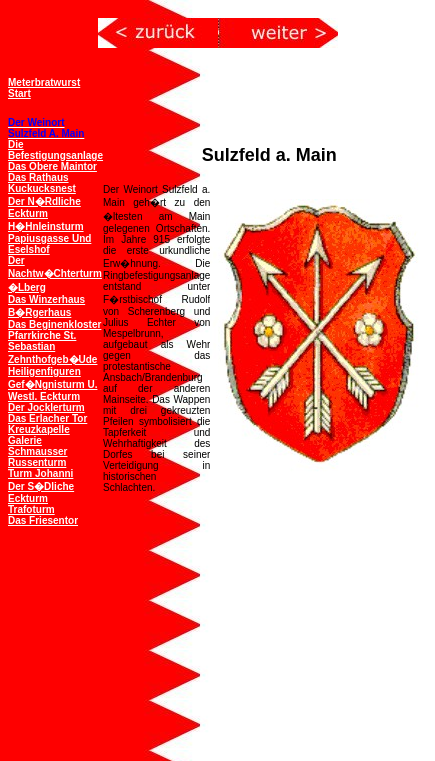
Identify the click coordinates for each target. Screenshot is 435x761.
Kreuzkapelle (39, 429)
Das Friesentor (43, 520)
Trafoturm (31, 509)
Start (19, 93)
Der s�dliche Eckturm (41, 492)
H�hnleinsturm (46, 226)
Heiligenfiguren (44, 371)
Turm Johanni (40, 473)
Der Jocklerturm (46, 407)
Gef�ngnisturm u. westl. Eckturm (52, 390)
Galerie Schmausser (37, 446)
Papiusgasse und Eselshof (49, 244)
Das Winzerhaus (46, 299)
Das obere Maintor (52, 166)
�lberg (27, 287)
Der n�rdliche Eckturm (44, 207)
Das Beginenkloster (54, 324)
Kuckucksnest (42, 188)
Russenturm (37, 462)
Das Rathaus (38, 177)
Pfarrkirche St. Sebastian (42, 341)
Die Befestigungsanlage (55, 150)
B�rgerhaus (39, 312)
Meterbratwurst (44, 82)
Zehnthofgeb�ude (52, 359)
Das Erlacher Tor (47, 418)
